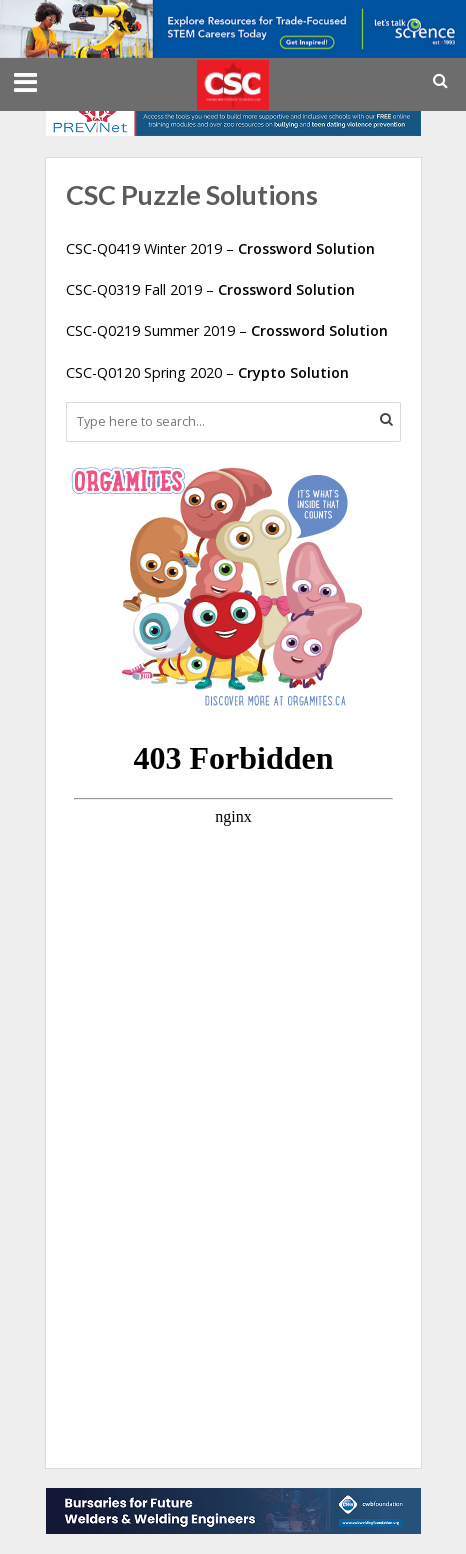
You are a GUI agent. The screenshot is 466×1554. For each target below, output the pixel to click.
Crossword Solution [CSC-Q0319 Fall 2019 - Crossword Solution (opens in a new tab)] (286, 289)
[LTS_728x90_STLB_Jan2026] (233, 27)
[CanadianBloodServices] (216, 585)
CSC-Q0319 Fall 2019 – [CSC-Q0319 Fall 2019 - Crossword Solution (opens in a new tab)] (142, 289)
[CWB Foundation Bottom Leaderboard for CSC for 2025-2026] (233, 1509)
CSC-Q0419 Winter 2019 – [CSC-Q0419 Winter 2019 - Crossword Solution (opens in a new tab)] (220, 248)
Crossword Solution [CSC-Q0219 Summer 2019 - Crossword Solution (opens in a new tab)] (319, 330)
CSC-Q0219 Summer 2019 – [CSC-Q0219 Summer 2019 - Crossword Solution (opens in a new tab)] (158, 330)
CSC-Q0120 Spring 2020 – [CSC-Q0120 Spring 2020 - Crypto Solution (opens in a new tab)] (207, 372)
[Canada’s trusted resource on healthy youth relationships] (233, 111)
